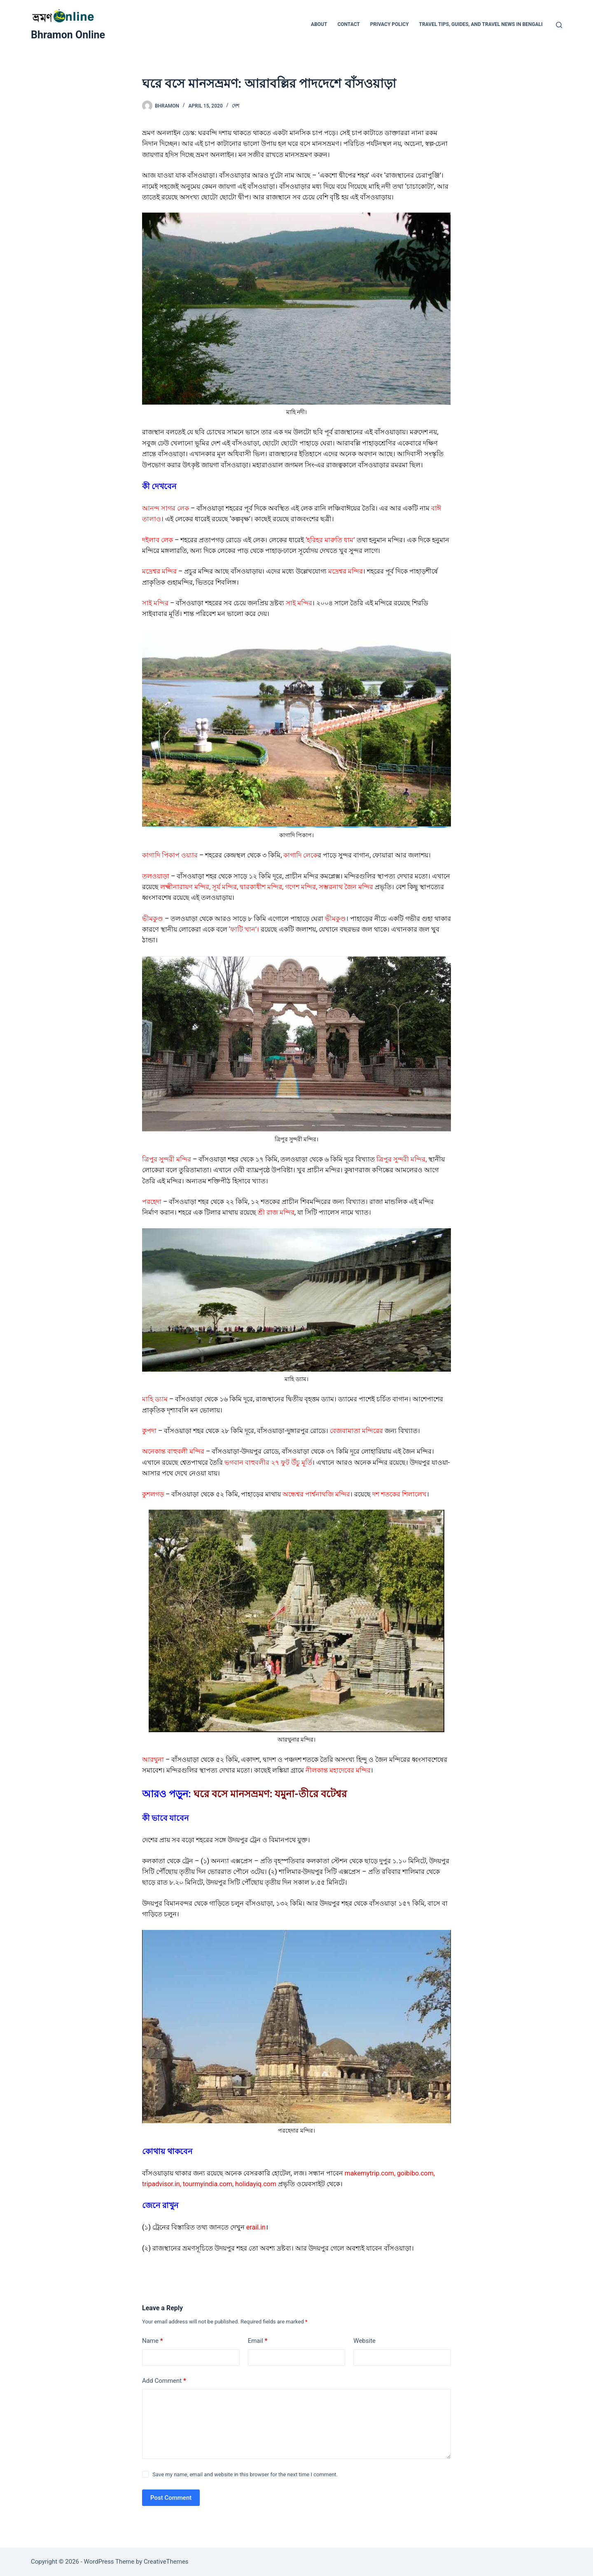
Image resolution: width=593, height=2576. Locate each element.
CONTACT (348, 24)
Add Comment (164, 2381)
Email (258, 2341)
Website (364, 2340)
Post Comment (170, 2497)
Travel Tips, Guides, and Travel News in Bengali (481, 24)
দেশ (235, 106)
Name (152, 2341)
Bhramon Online (68, 35)
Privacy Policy (389, 24)
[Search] (559, 25)
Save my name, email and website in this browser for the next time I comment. (245, 2474)
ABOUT (319, 24)
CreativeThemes (166, 2561)
